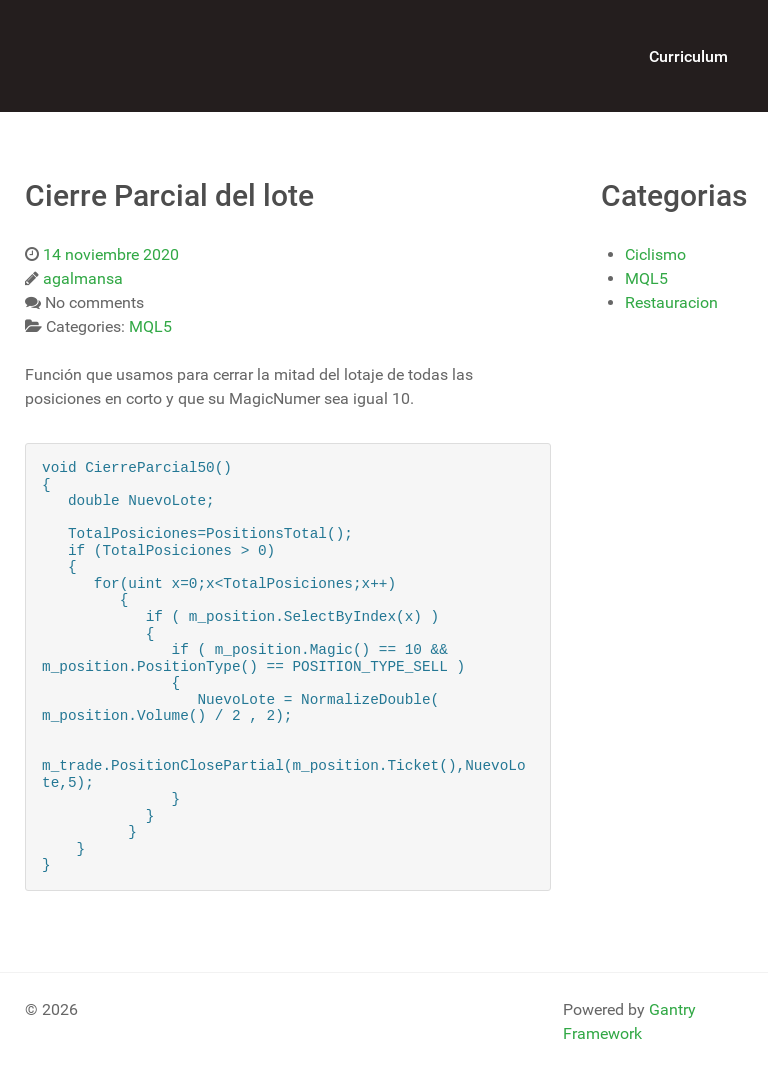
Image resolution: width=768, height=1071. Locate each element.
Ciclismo (655, 254)
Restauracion (671, 302)
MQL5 (646, 278)
